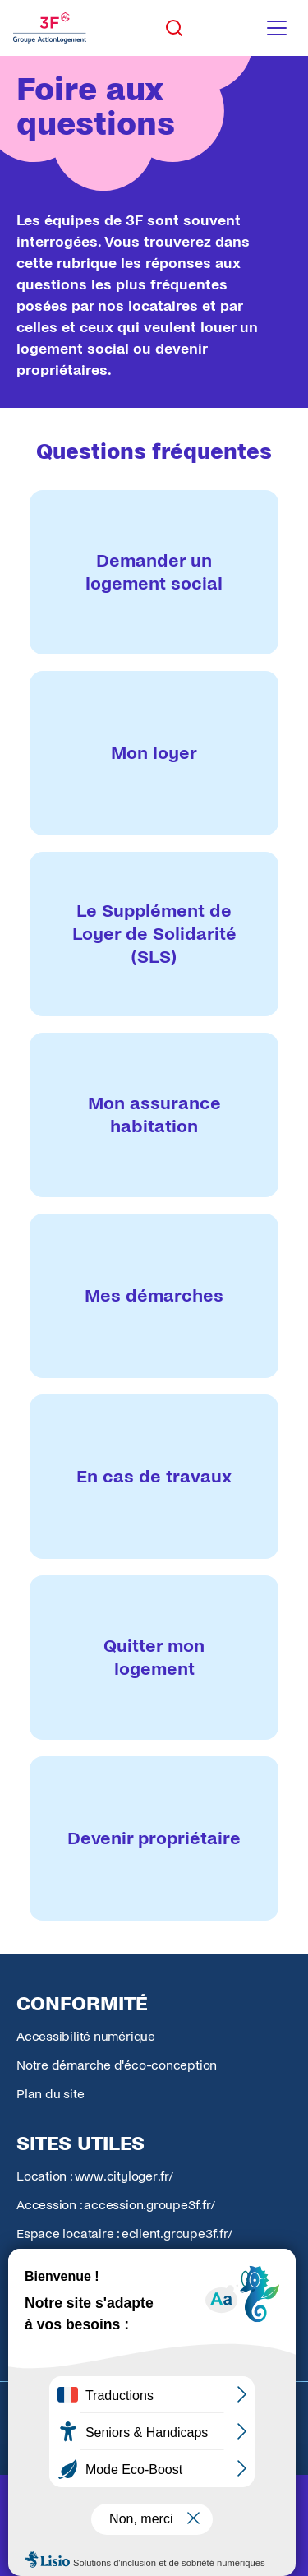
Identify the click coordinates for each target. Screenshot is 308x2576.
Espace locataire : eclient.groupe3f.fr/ (124, 2234)
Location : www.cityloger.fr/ (94, 2176)
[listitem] (154, 572)
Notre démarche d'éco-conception (116, 2065)
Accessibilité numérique (85, 2036)
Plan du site (50, 2094)
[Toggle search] (174, 28)
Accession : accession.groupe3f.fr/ (115, 2205)
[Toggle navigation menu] (277, 28)
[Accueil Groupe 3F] (49, 28)
